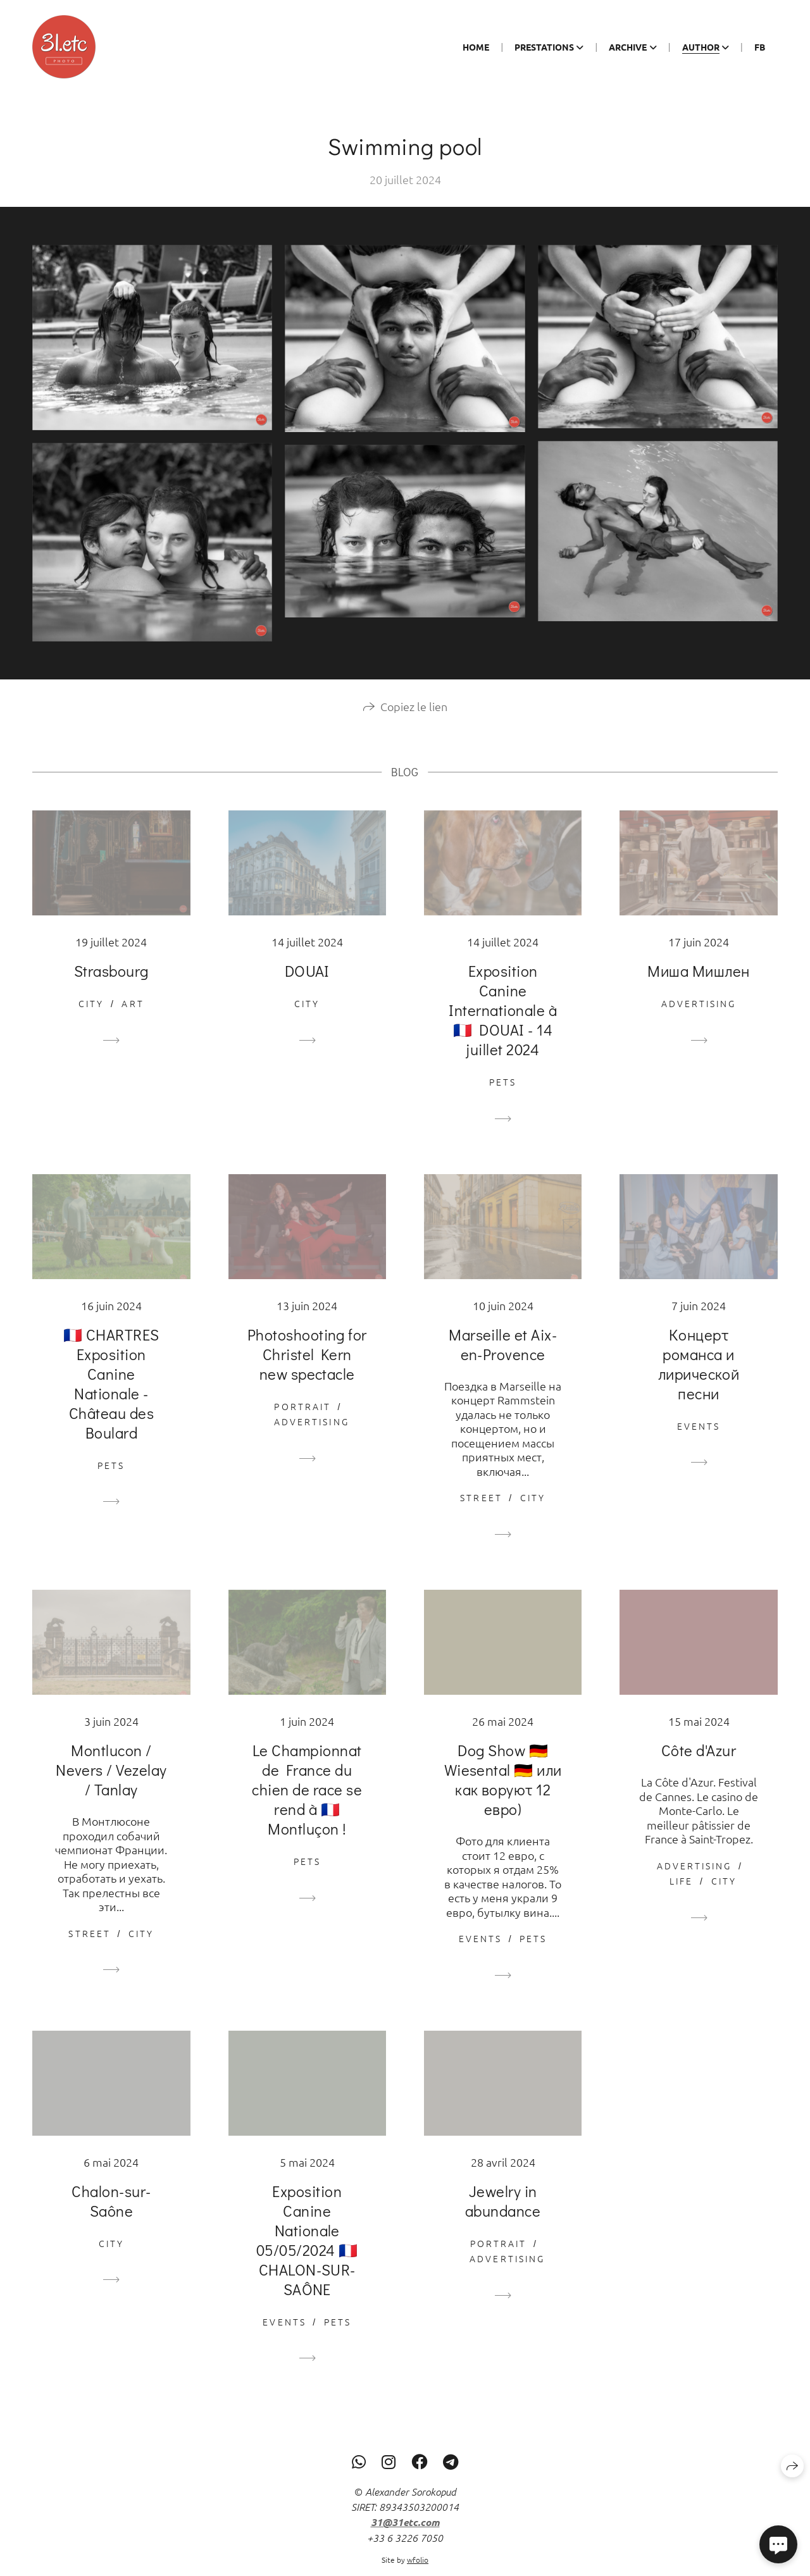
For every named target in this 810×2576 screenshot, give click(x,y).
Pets (502, 1095)
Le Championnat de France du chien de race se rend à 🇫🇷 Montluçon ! (307, 1803)
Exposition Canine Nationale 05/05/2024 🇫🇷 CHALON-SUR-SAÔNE (307, 2254)
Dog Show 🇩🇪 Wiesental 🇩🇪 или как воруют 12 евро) (503, 1793)
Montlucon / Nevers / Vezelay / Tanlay (111, 1783)
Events (698, 1440)
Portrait (302, 1420)
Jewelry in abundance (502, 2214)
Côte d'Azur (698, 1764)
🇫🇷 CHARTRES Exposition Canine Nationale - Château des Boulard (111, 1397)
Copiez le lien (413, 720)
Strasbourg (111, 984)
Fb (759, 47)
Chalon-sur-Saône (111, 2214)
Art (133, 1017)
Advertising (699, 1017)
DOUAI (307, 984)
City (91, 1017)
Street (481, 1512)
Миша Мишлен (698, 984)
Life (681, 1894)
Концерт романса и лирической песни (699, 1378)
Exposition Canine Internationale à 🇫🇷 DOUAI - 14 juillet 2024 (503, 1024)
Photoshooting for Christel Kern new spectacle (307, 1368)
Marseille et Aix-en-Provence (503, 1358)
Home (476, 47)
